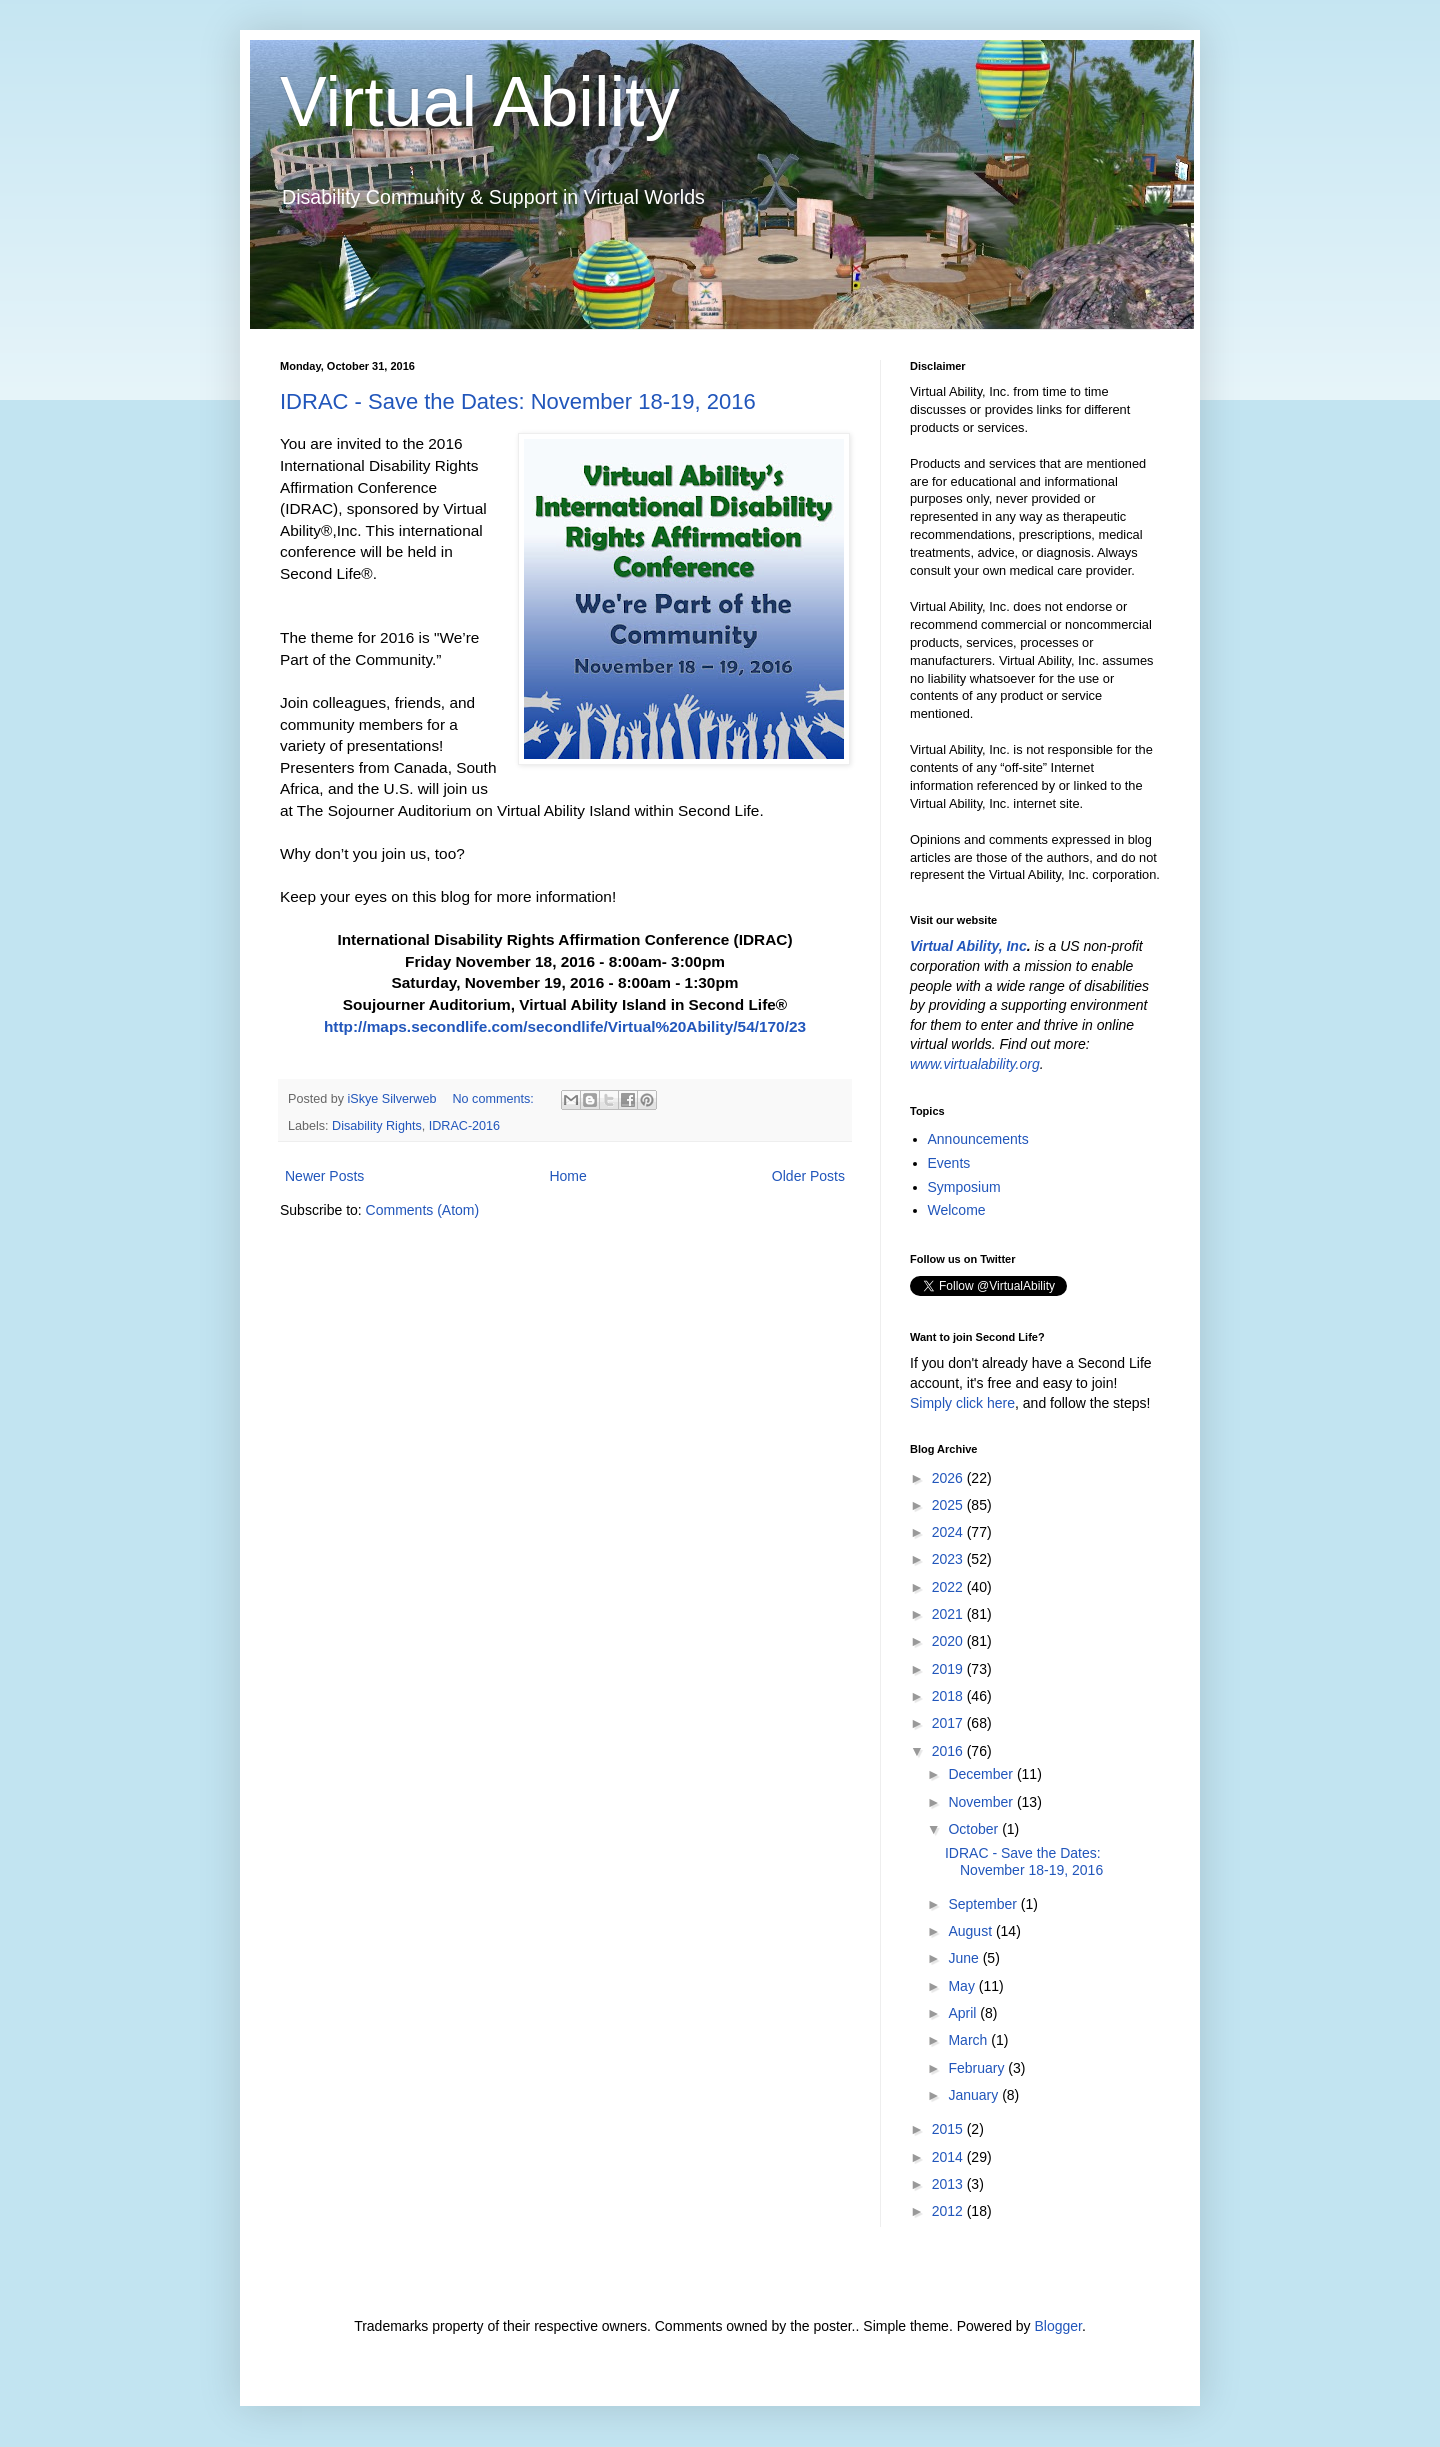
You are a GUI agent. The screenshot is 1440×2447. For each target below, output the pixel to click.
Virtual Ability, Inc (968, 946)
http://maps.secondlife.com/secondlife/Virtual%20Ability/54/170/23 (565, 1026)
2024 (949, 1532)
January (975, 2095)
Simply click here (962, 1403)
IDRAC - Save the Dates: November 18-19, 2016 (518, 401)
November (982, 1802)
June (965, 1958)
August (971, 1931)
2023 (949, 1559)
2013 (949, 2184)
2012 (949, 2211)
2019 (949, 1669)
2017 (949, 1723)
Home (567, 1176)
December (982, 1774)
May (963, 1986)
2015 (949, 2129)
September (984, 1904)
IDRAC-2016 (464, 1126)
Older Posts (808, 1176)
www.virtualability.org (975, 1064)
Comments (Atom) (423, 1210)
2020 (949, 1641)
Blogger (1057, 2326)
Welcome (957, 1210)
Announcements (978, 1139)
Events (949, 1163)
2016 (949, 1751)
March (969, 2040)
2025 (949, 1505)
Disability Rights (377, 1126)
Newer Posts (324, 1176)
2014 (949, 2157)
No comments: (495, 1099)
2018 (949, 1696)
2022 (949, 1587)
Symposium (964, 1187)
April (964, 2013)
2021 (949, 1614)
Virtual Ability (479, 102)
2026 (949, 1478)
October (975, 1829)
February (978, 2068)
